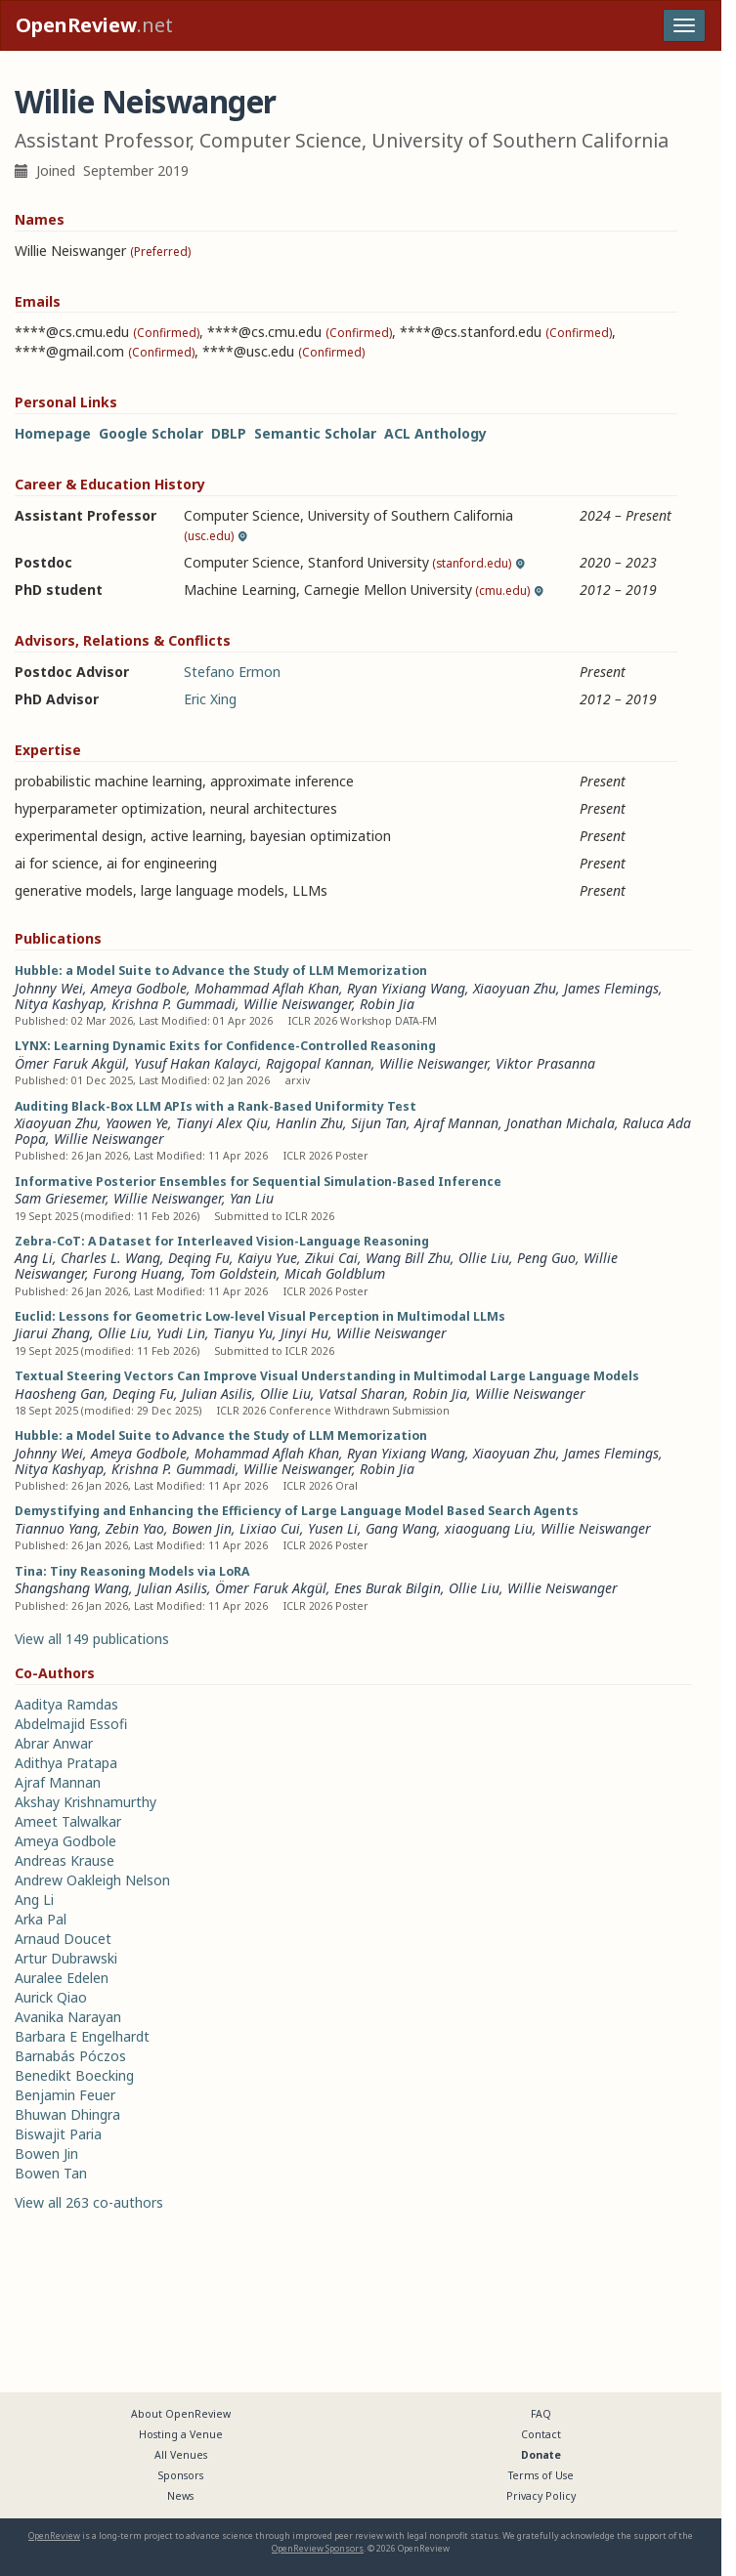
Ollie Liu (483, 1257)
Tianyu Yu (243, 1333)
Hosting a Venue (181, 2434)
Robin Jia (387, 1003)
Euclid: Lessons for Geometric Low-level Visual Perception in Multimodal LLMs (260, 1316)
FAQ (541, 2414)
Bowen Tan (51, 2173)
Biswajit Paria (58, 2134)
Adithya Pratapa (66, 1762)
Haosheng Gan (60, 1393)
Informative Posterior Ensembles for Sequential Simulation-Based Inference (258, 1181)
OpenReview (54, 2535)
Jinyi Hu (304, 1333)
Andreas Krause (64, 1860)
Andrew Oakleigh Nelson (92, 1880)
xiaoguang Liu (489, 1528)
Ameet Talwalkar (68, 1821)
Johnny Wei (49, 988)
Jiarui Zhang (52, 1333)
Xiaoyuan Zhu (514, 988)
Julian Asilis (217, 1393)
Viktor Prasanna (545, 1063)
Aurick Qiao (51, 1997)
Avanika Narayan (68, 2016)
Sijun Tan (379, 1123)
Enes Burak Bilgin (387, 1588)
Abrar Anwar (54, 1743)
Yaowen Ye (137, 1123)
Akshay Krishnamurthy (85, 1802)
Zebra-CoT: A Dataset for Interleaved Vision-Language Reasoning (222, 1241)
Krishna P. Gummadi (173, 1003)
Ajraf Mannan (456, 1123)
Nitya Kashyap (59, 1003)
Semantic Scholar (315, 433)
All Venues (180, 2455)
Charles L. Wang (110, 1257)
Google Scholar (151, 433)
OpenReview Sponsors (318, 2548)
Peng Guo (546, 1257)
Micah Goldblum (334, 1273)
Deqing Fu (199, 1257)
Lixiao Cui (269, 1528)
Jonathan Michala (560, 1123)
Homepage (53, 433)
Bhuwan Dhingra (67, 2114)
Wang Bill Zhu (408, 1257)
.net (94, 25)
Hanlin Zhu (309, 1123)
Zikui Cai (331, 1257)
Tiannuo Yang (56, 1528)
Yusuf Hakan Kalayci (196, 1063)
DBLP (228, 433)
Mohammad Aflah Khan (267, 988)
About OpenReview (181, 2414)
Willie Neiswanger (297, 1003)
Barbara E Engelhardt (82, 2036)
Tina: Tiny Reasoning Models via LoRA (132, 1571)
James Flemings (611, 988)
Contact (541, 2434)
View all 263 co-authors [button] (89, 2202)
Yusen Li (333, 1528)
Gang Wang (401, 1528)
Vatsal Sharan (362, 1393)
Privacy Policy (541, 2496)
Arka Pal (40, 1919)
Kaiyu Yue (267, 1257)
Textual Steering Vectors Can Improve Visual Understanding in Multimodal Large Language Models (327, 1376)
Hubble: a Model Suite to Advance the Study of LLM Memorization (221, 970)
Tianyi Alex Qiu (222, 1123)
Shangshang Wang (72, 1588)
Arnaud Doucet (63, 1938)
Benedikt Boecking (74, 2075)
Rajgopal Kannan (318, 1063)
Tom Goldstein (233, 1273)
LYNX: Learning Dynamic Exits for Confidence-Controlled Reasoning (225, 1045)
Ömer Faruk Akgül (70, 1063)
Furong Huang (137, 1273)
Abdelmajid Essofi (71, 1723)
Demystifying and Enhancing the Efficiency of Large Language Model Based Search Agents (297, 1510)
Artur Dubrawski (66, 1958)
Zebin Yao (135, 1528)
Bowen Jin (202, 1528)
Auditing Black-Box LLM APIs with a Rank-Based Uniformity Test (215, 1106)
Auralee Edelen (61, 1977)
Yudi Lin (180, 1333)
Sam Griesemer (60, 1198)
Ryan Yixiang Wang (406, 988)
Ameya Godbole (139, 988)
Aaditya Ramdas (66, 1704)
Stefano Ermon (232, 671)
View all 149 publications (92, 1638)
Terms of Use (541, 2475)
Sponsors (180, 2475)
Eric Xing (210, 699)
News (180, 2496)
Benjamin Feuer (65, 2095)
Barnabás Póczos (70, 2056)
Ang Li (34, 1257)
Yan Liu (252, 1198)
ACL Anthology (435, 433)
